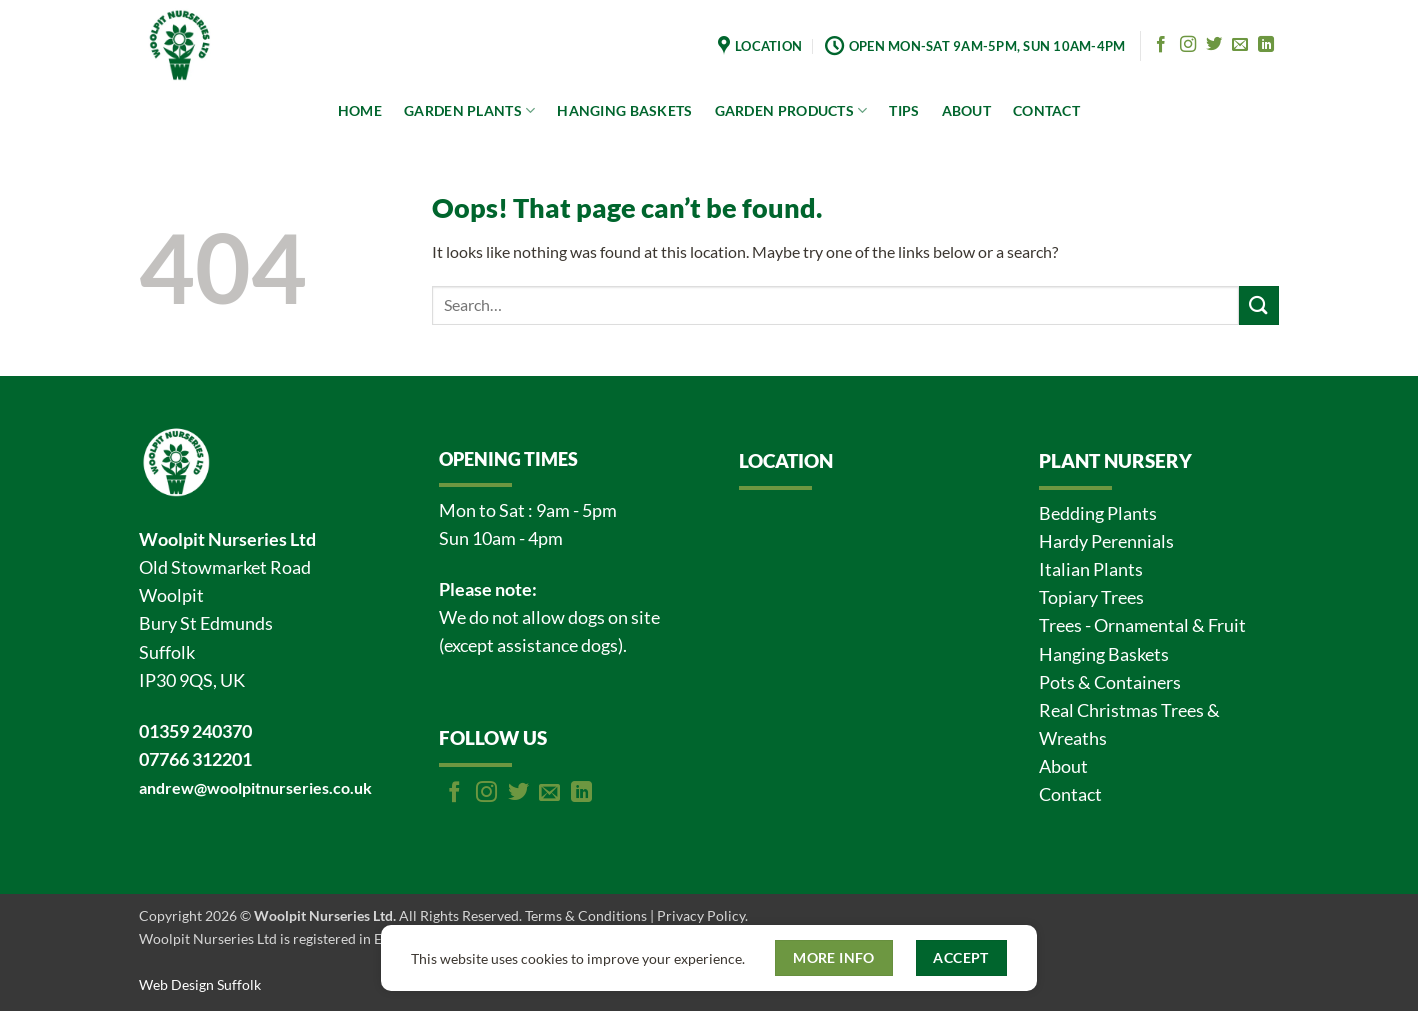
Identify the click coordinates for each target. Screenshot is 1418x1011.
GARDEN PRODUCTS (791, 110)
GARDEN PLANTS (469, 110)
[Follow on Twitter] (1214, 45)
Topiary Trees (1091, 597)
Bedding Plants (1098, 513)
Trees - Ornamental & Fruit (1142, 625)
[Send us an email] (1240, 45)
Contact (1070, 794)
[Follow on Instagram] (1188, 45)
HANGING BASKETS (624, 110)
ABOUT (966, 110)
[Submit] (1259, 305)
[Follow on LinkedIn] (1266, 45)
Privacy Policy (701, 915)
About (1063, 766)
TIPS (904, 110)
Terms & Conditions (586, 915)
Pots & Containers (1110, 682)
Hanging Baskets (1104, 654)
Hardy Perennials (1106, 541)
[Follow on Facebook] (1161, 45)
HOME (360, 110)
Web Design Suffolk (200, 984)
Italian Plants (1091, 569)
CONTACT (1046, 110)
